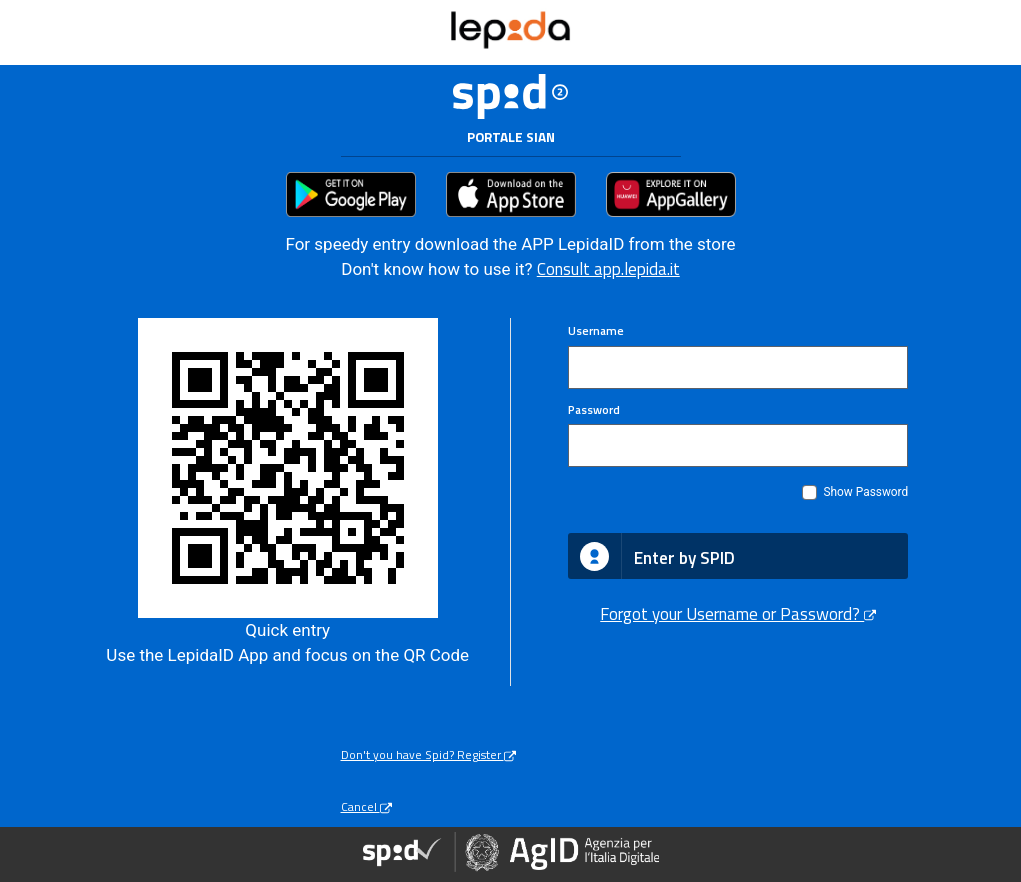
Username (596, 331)
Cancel (366, 807)
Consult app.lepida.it (608, 269)
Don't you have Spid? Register (428, 755)
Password (594, 410)
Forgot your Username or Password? (738, 614)
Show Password (865, 492)
